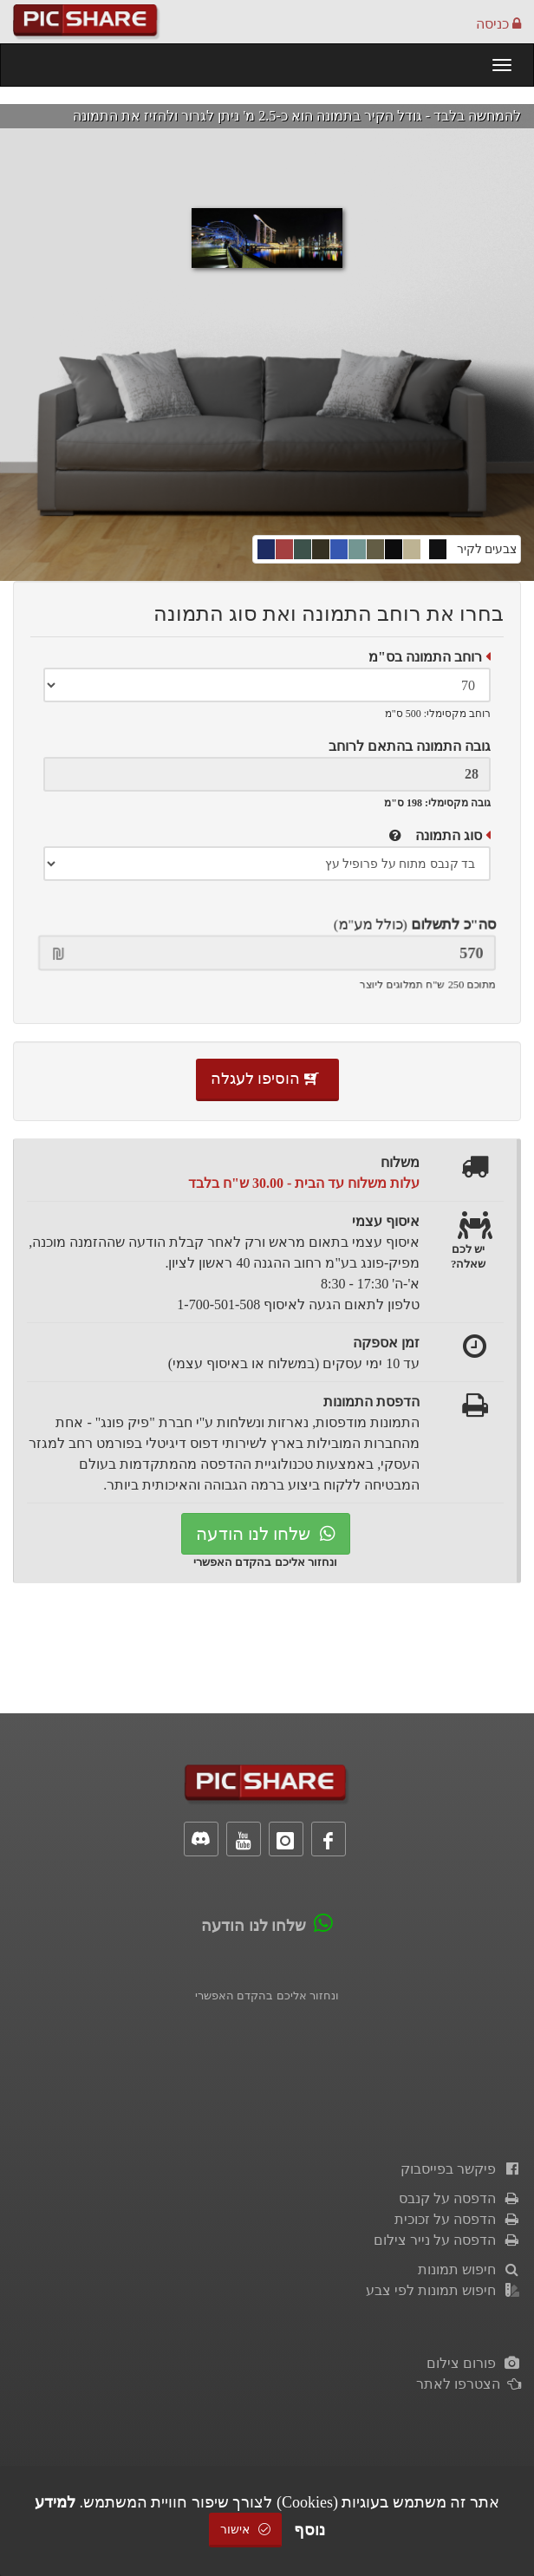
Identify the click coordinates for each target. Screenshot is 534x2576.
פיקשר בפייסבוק (460, 2169)
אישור (245, 2529)
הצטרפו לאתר (468, 2384)
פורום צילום (474, 2363)
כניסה (498, 23)
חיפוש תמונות (469, 2269)
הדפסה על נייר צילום (447, 2240)
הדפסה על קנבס (460, 2198)
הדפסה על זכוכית (457, 2219)
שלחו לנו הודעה (265, 1533)
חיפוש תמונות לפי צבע (443, 2290)
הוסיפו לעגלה (267, 1078)
